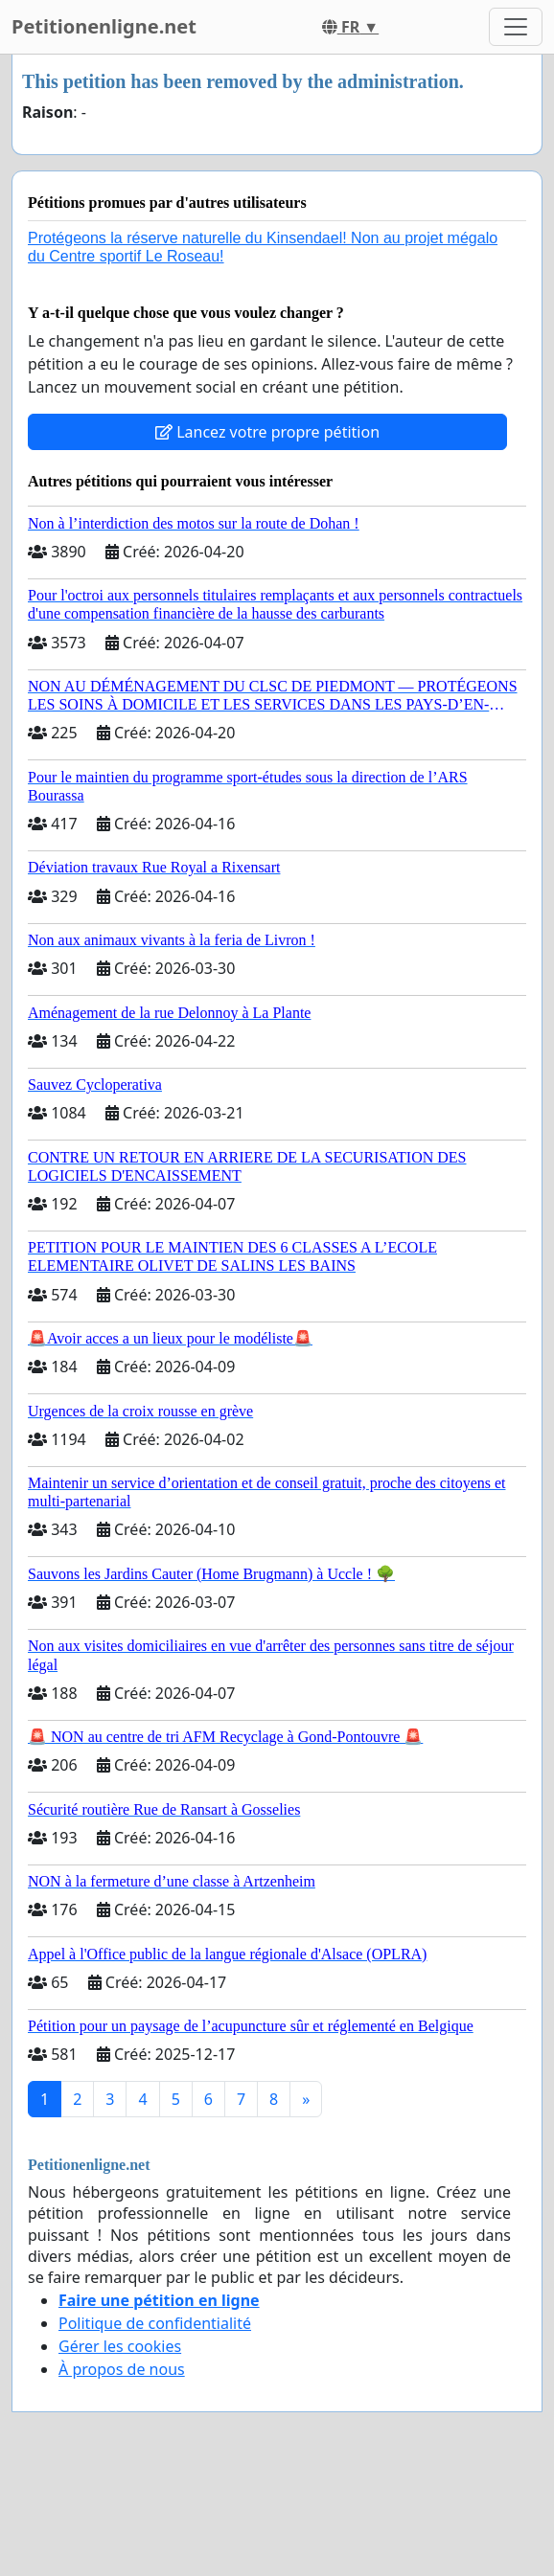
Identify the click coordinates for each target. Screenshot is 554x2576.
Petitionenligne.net (104, 26)
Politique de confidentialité (154, 2323)
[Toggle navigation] (515, 27)
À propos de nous (121, 2369)
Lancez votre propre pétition (267, 431)
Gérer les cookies (119, 2346)
